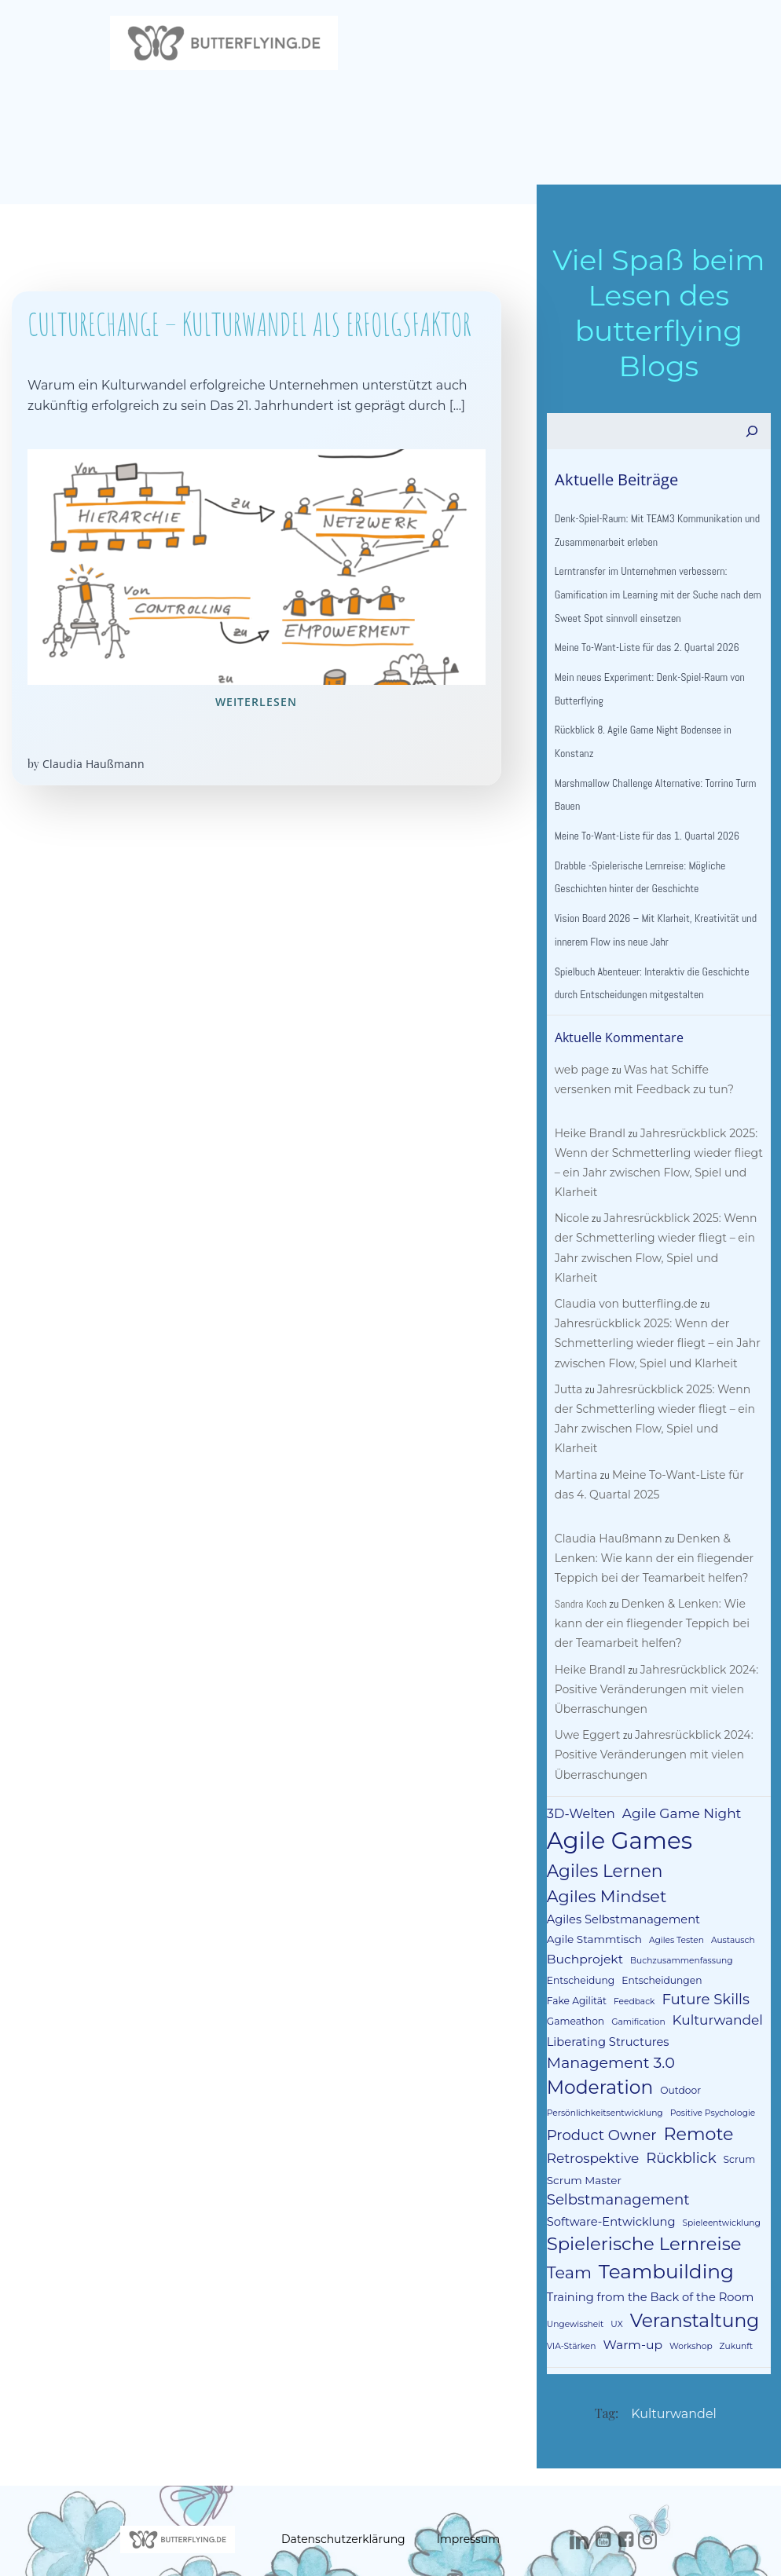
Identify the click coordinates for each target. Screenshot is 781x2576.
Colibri (564, 2534)
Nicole (569, 1224)
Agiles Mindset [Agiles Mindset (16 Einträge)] (604, 1862)
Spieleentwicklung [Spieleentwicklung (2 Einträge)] (719, 2168)
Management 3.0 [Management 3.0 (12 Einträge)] (608, 2027)
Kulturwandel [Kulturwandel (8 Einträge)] (650, 1986)
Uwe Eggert (585, 1701)
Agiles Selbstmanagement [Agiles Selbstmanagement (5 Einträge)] (621, 1885)
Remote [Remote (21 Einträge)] (697, 2099)
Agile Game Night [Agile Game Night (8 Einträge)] (679, 1779)
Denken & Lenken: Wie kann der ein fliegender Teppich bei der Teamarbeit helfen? (651, 1523)
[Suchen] (754, 437)
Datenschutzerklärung (343, 2484)
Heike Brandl (587, 1138)
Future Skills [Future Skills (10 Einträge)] (636, 1965)
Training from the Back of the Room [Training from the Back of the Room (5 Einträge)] (648, 2243)
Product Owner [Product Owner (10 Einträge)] (599, 2100)
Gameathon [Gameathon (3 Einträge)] (715, 1967)
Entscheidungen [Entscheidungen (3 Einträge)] (659, 1946)
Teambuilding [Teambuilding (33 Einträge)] (664, 2217)
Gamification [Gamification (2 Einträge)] (571, 1988)
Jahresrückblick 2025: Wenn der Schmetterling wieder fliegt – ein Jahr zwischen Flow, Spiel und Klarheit (657, 1243)
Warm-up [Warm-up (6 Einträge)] (630, 2290)
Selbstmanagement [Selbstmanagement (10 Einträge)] (697, 2145)
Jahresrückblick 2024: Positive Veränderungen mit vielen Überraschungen (654, 1654)
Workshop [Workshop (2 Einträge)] (688, 2292)
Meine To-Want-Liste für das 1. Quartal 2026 (644, 841)
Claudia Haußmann (93, 766)
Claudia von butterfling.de (623, 1290)
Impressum (468, 2484)
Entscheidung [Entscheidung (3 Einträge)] (578, 1946)
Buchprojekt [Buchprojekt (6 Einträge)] (582, 1924)
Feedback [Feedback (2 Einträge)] (564, 1968)
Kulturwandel (674, 2359)
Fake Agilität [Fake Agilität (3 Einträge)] (736, 1946)
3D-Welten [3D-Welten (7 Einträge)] (578, 1779)
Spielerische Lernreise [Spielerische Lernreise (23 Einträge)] (641, 2190)
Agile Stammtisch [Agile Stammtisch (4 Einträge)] (592, 1905)
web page (579, 1074)
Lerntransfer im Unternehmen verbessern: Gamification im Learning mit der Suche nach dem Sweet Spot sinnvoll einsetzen (655, 599)
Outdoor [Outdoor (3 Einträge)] (678, 2056)
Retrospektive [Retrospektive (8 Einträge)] (590, 2124)
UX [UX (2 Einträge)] (614, 2270)
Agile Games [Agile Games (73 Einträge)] (617, 1806)
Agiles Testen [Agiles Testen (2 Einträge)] (674, 1906)
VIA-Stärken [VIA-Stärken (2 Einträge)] (569, 2292)
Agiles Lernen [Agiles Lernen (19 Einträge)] (602, 1837)
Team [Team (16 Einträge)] (566, 2218)
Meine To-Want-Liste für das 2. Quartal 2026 (644, 653)
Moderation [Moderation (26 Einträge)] (597, 2053)
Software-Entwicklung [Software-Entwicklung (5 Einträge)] (608, 2167)
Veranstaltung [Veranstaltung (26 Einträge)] (692, 2266)
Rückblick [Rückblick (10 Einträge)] (678, 2124)
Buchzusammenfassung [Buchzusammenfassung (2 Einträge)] (679, 1926)
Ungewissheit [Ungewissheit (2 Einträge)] (573, 2270)
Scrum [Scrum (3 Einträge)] (736, 2125)
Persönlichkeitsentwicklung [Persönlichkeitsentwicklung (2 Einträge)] (602, 2079)
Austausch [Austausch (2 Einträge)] (731, 1906)
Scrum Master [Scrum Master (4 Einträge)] (581, 2146)
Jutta (566, 1374)
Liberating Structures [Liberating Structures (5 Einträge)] (605, 2007)
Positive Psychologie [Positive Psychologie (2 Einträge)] (711, 2079)
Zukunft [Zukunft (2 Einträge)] (734, 2292)
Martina (574, 1440)
